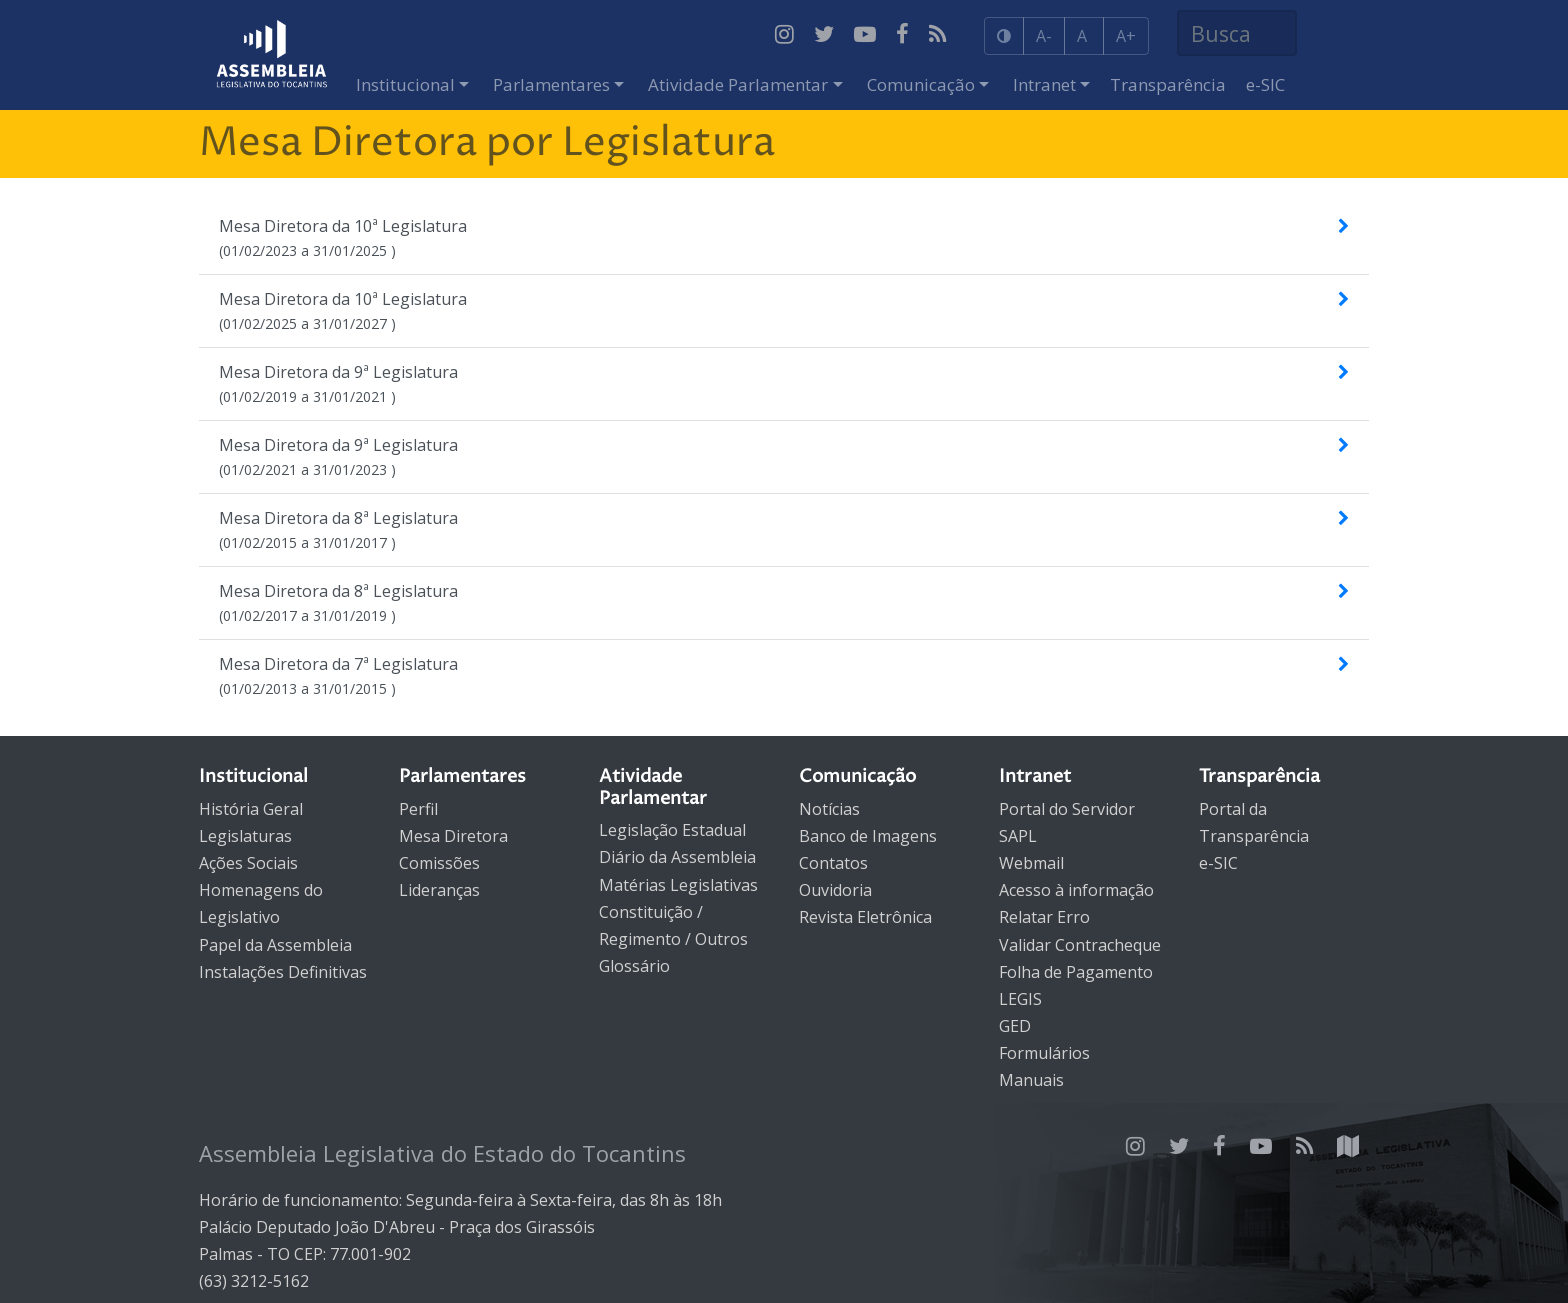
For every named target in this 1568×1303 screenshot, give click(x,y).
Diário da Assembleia (677, 857)
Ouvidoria (835, 890)
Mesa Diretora (453, 836)
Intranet (1044, 84)
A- (1044, 36)
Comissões (439, 863)
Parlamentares (551, 84)
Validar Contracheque (1080, 945)
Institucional (405, 84)
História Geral (251, 809)
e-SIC (1265, 84)
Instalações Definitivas (283, 972)
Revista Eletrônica (865, 917)
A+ (1126, 36)
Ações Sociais (248, 863)
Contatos (833, 863)
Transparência (1168, 84)
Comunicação (921, 84)
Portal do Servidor (1067, 809)
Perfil (418, 809)
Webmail (1031, 863)
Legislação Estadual (672, 830)
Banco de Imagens (868, 836)
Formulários (1044, 1053)
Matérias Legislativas (678, 885)
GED (1015, 1026)
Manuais (1031, 1080)
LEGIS (1020, 999)
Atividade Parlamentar (738, 84)
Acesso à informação (1076, 890)
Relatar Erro (1044, 917)
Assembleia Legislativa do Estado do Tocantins (442, 1153)
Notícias (829, 809)
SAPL (1018, 836)
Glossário (634, 966)
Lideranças (439, 890)
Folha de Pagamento (1076, 972)
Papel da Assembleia (275, 945)
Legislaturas (245, 836)
